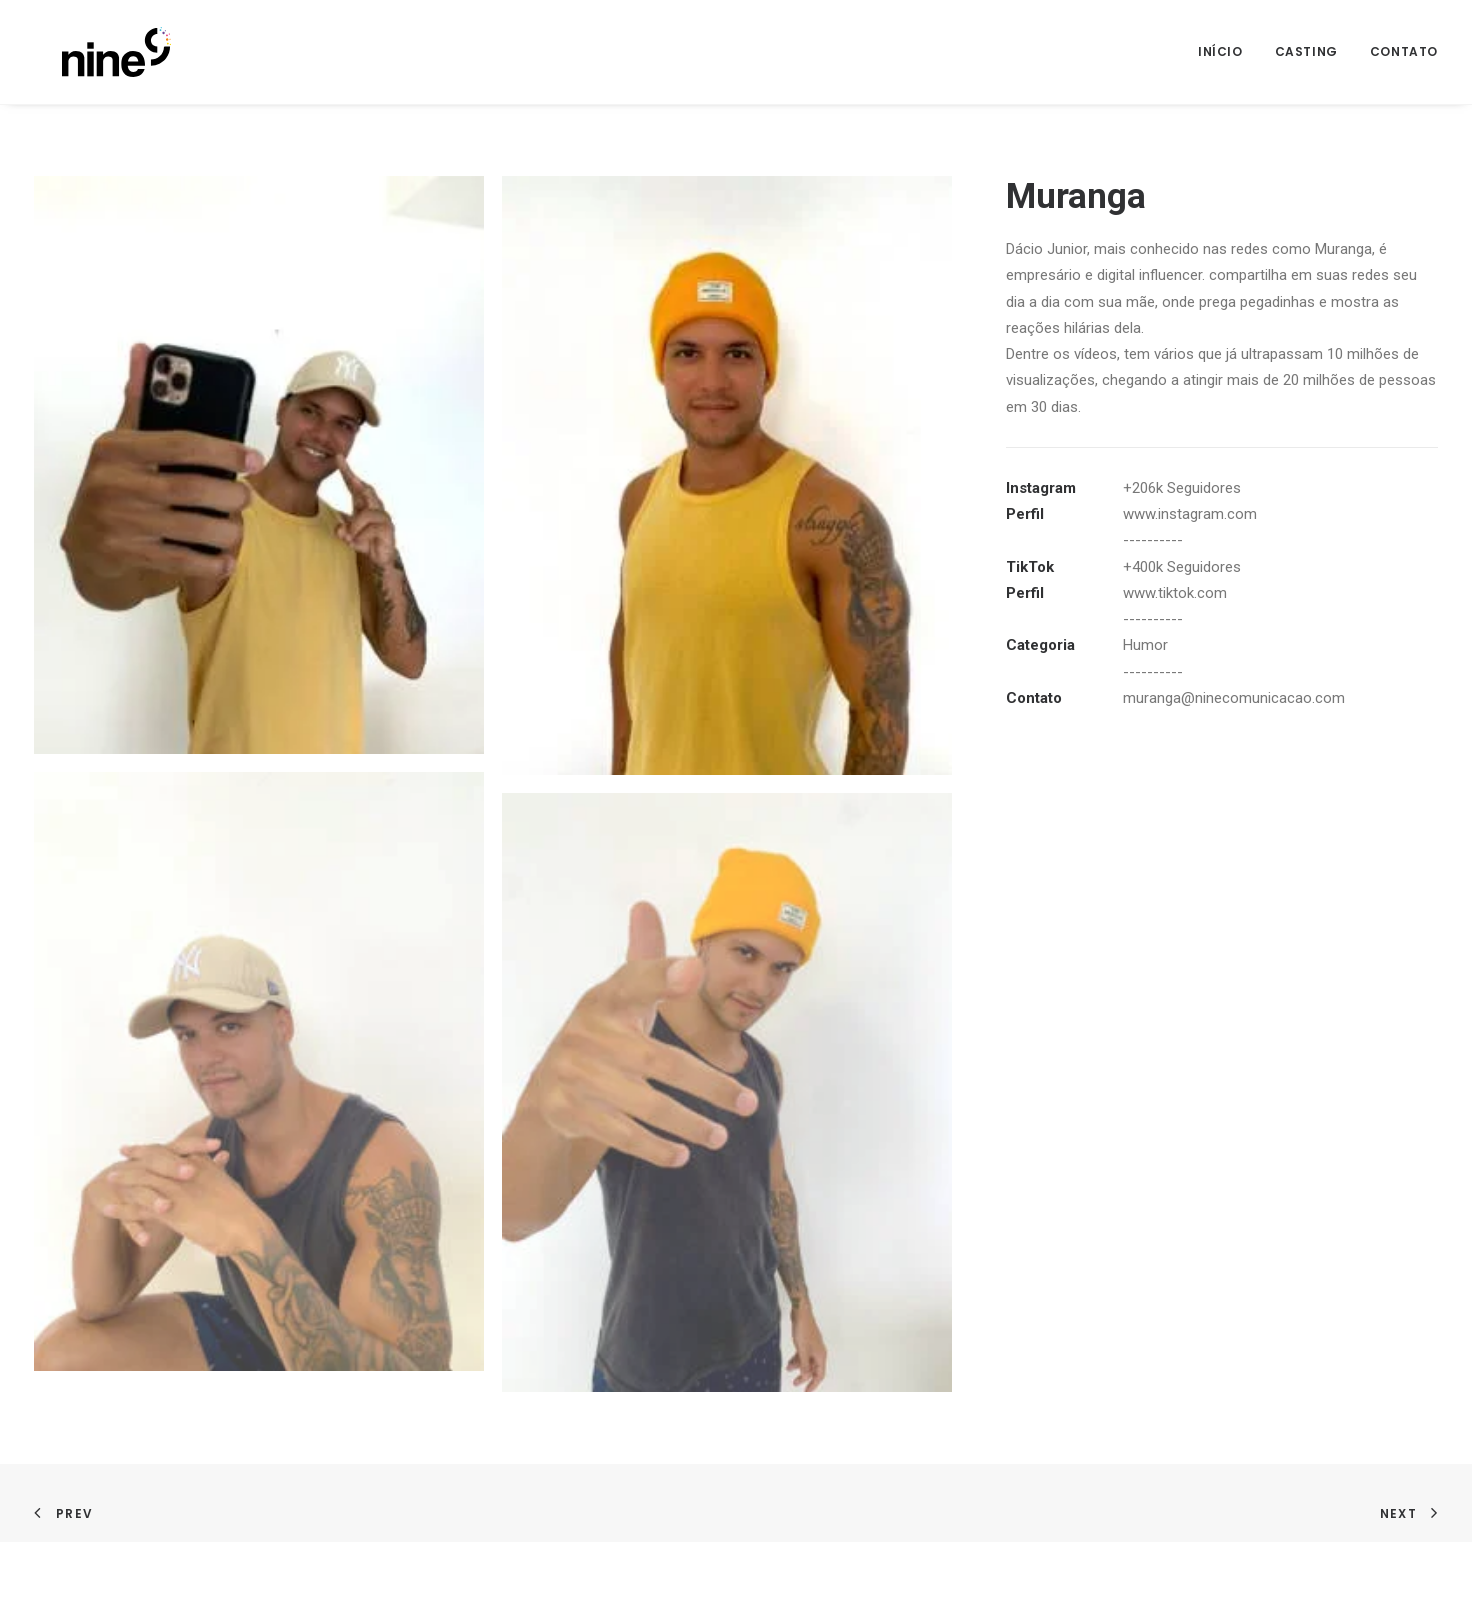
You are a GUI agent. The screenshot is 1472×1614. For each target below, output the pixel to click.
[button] (259, 465)
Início (1220, 51)
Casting (1306, 51)
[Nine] (88, 52)
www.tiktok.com (1175, 593)
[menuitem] (1227, 52)
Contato (1404, 51)
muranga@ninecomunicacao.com (1234, 698)
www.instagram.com (1190, 514)
